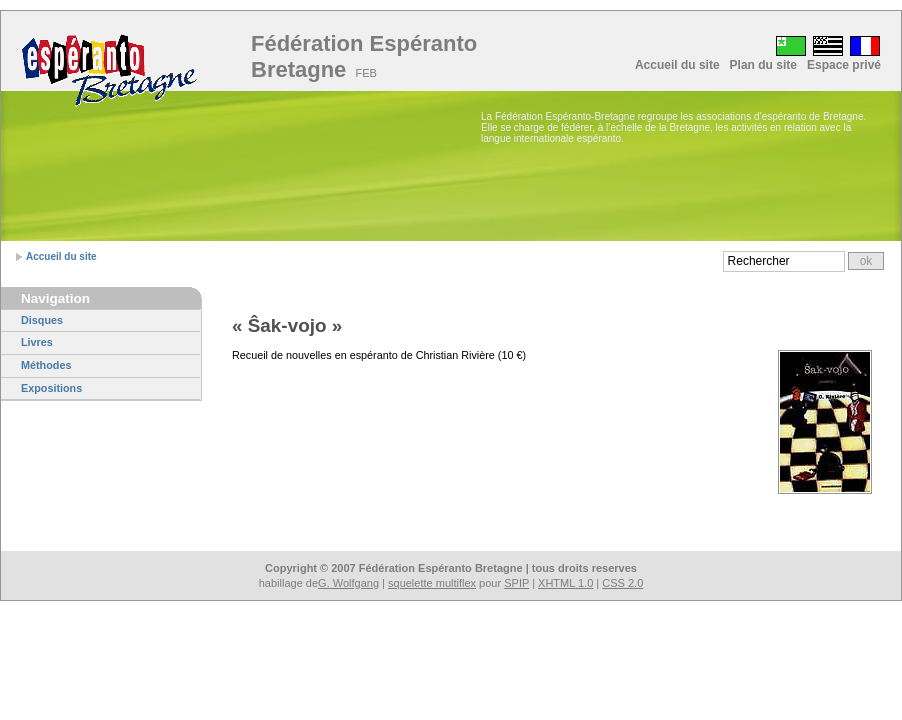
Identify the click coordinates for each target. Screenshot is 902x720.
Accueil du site (677, 65)
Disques (42, 320)
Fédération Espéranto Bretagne (364, 56)
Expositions (51, 388)
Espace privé (844, 65)
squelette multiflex (432, 583)
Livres (37, 342)
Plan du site (763, 65)
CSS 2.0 (622, 583)
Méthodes (46, 365)
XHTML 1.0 (565, 583)
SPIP (516, 583)
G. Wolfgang (348, 583)
